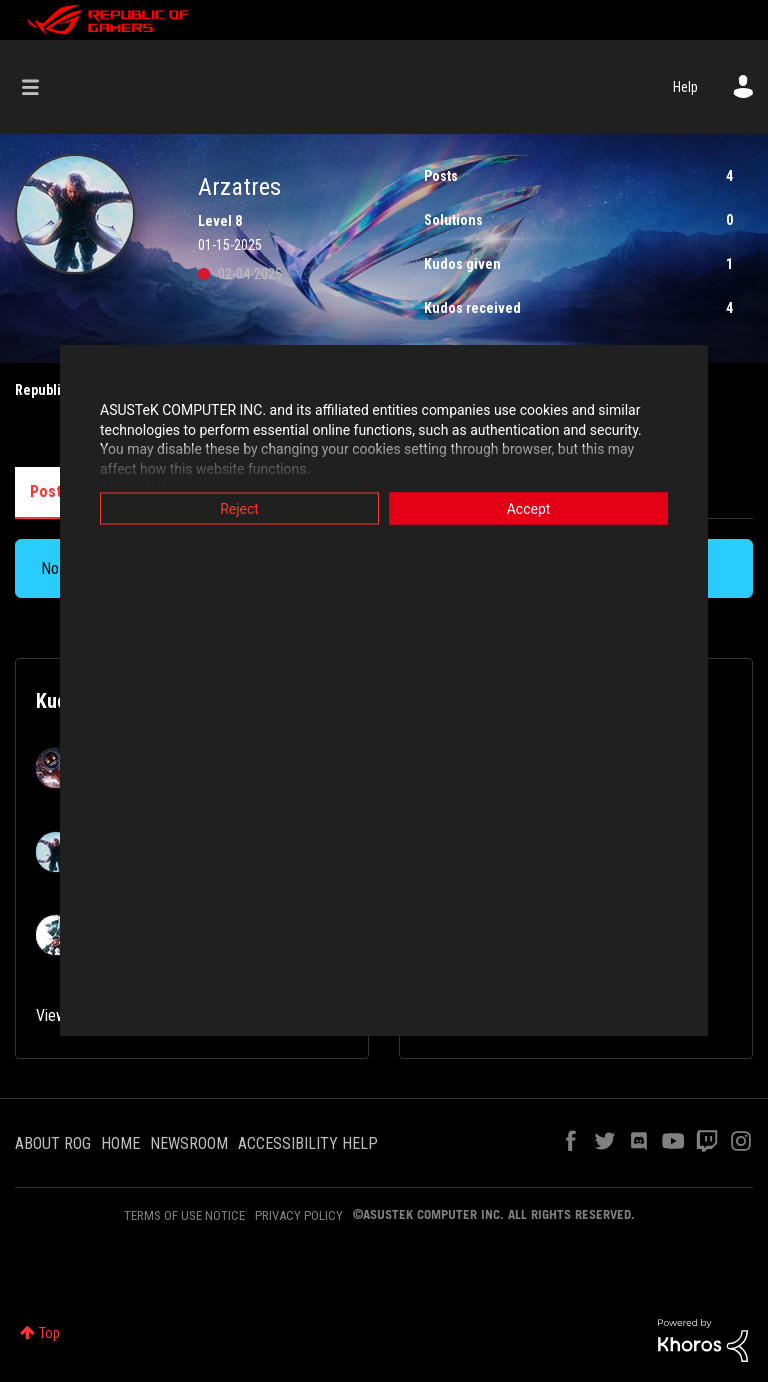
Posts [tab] (50, 491)
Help (685, 87)
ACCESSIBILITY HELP (308, 1143)
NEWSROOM (189, 1143)
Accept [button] (529, 509)
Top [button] (49, 1333)
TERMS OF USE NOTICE (184, 1215)
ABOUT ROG (53, 1143)
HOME (120, 1143)
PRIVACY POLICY (299, 1215)
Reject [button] (239, 509)
